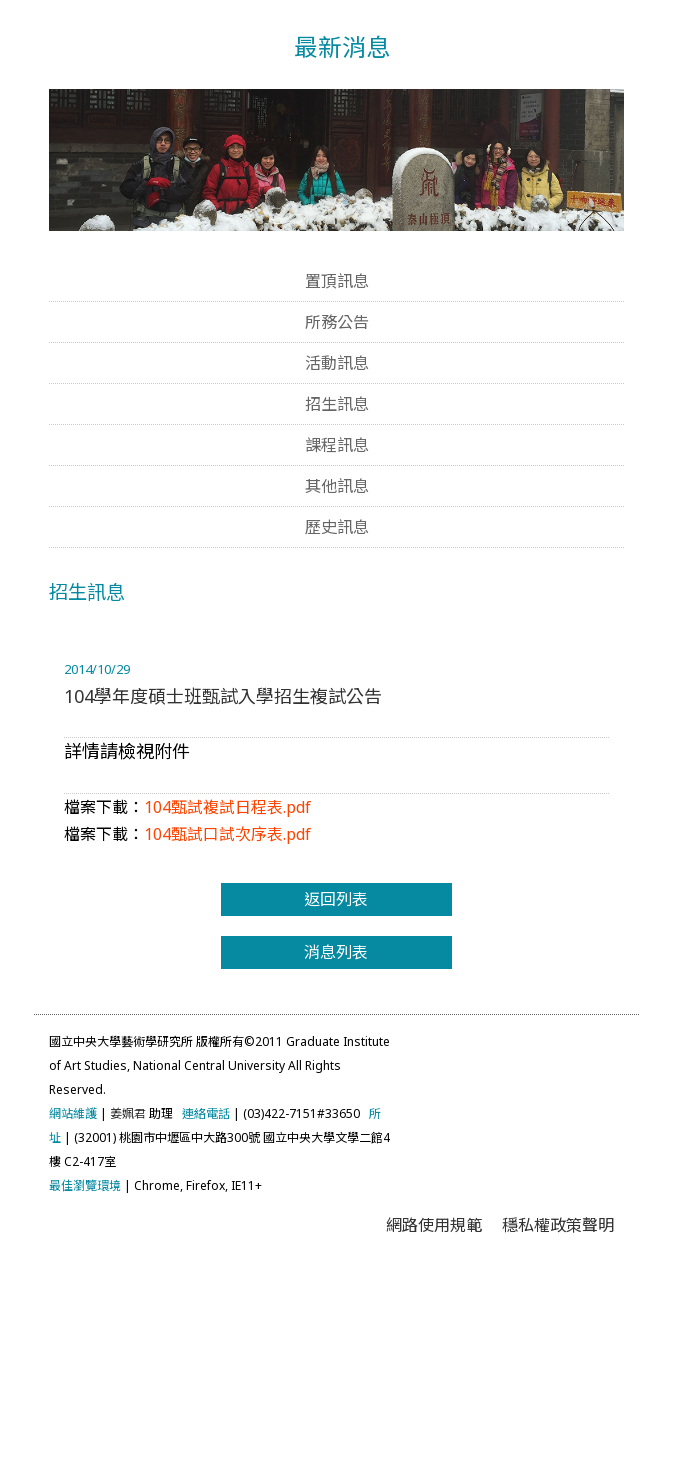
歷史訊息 (337, 721)
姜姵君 (128, 1307)
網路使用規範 (434, 1419)
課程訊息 (337, 639)
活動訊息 (337, 557)
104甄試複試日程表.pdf (227, 1000)
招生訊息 (337, 598)
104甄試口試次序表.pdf (227, 1027)
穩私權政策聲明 (558, 1419)
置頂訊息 (337, 475)
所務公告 (337, 516)
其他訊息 (337, 680)
